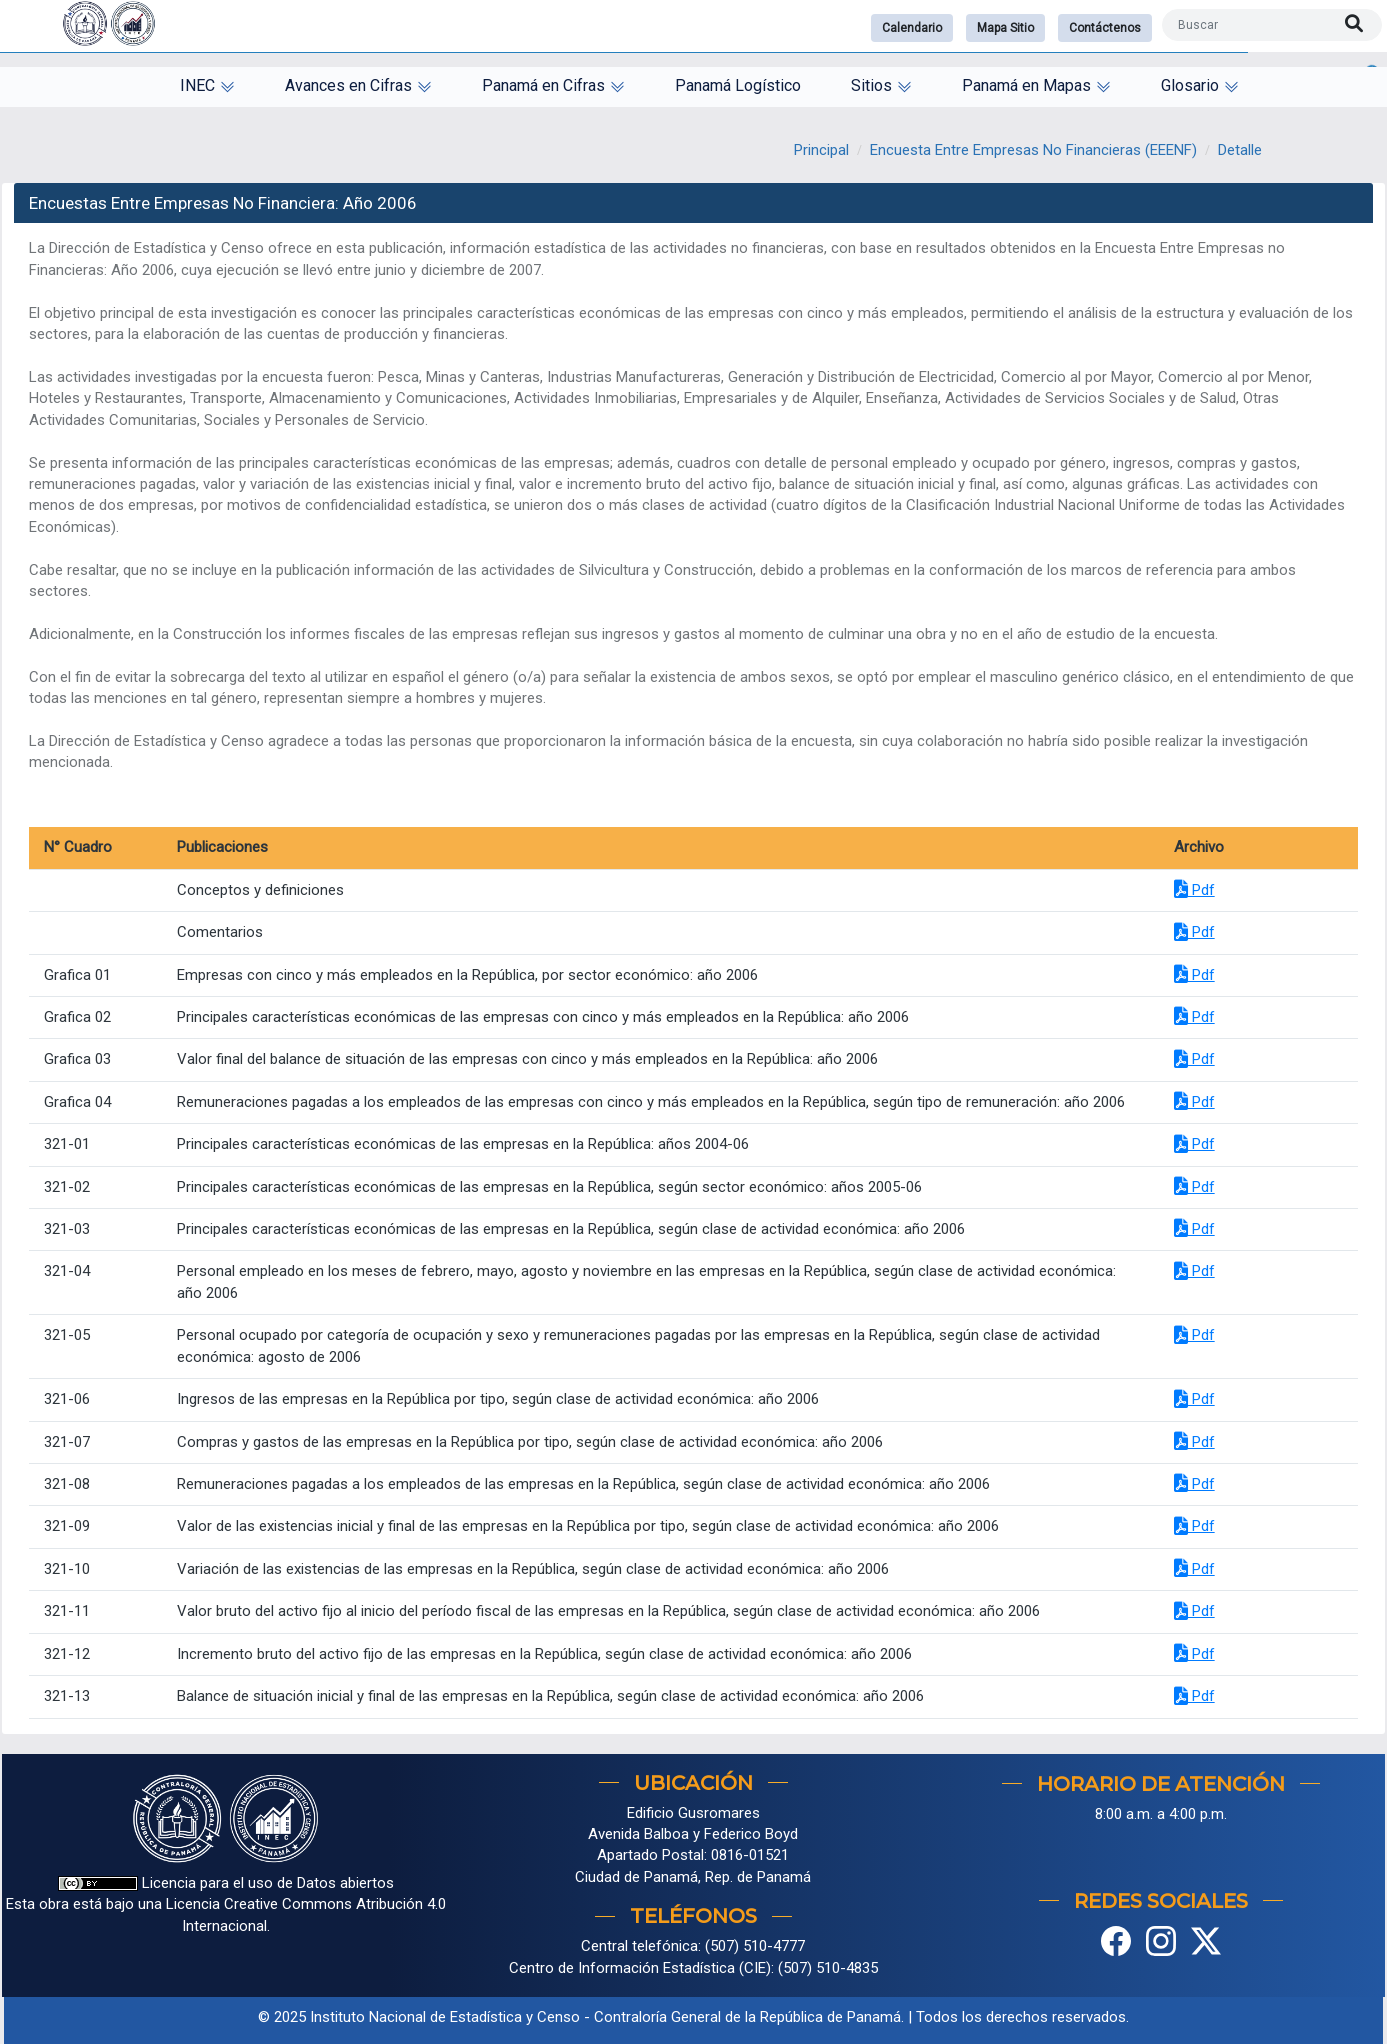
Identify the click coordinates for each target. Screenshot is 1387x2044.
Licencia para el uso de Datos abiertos (226, 1883)
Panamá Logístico (738, 85)
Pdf (1194, 890)
